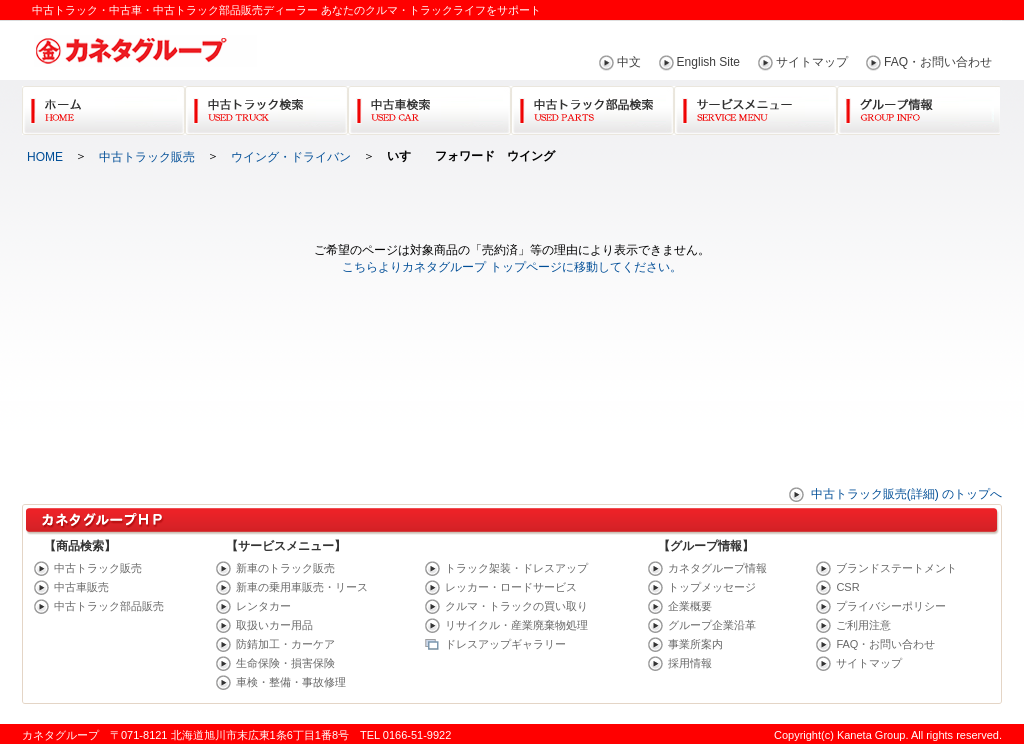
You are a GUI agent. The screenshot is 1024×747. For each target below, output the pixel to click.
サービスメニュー (755, 106)
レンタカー (263, 606)
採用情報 (690, 663)
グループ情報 (918, 106)
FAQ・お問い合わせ (938, 62)
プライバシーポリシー (891, 606)
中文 (629, 62)
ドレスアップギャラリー (505, 644)
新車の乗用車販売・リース (302, 587)
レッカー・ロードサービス (511, 587)
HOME (45, 157)
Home (103, 106)
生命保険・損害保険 (285, 663)
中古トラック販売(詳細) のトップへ (906, 494)
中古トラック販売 (147, 157)
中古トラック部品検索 (592, 106)
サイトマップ (812, 62)
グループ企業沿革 (712, 625)
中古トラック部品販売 (109, 606)
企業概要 (690, 606)
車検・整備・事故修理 (291, 682)
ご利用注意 (863, 625)
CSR (847, 587)
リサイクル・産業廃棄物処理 (516, 625)
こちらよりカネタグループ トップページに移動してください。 (511, 267)
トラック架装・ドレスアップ (516, 568)
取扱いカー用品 (274, 625)
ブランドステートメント (896, 568)
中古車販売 (81, 587)
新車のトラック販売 (285, 568)
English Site (708, 62)
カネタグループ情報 (717, 568)
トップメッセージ (712, 587)
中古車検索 (429, 106)
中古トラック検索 (266, 106)
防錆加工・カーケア (285, 644)
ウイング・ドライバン (291, 157)
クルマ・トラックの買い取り (516, 606)
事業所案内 (695, 644)
